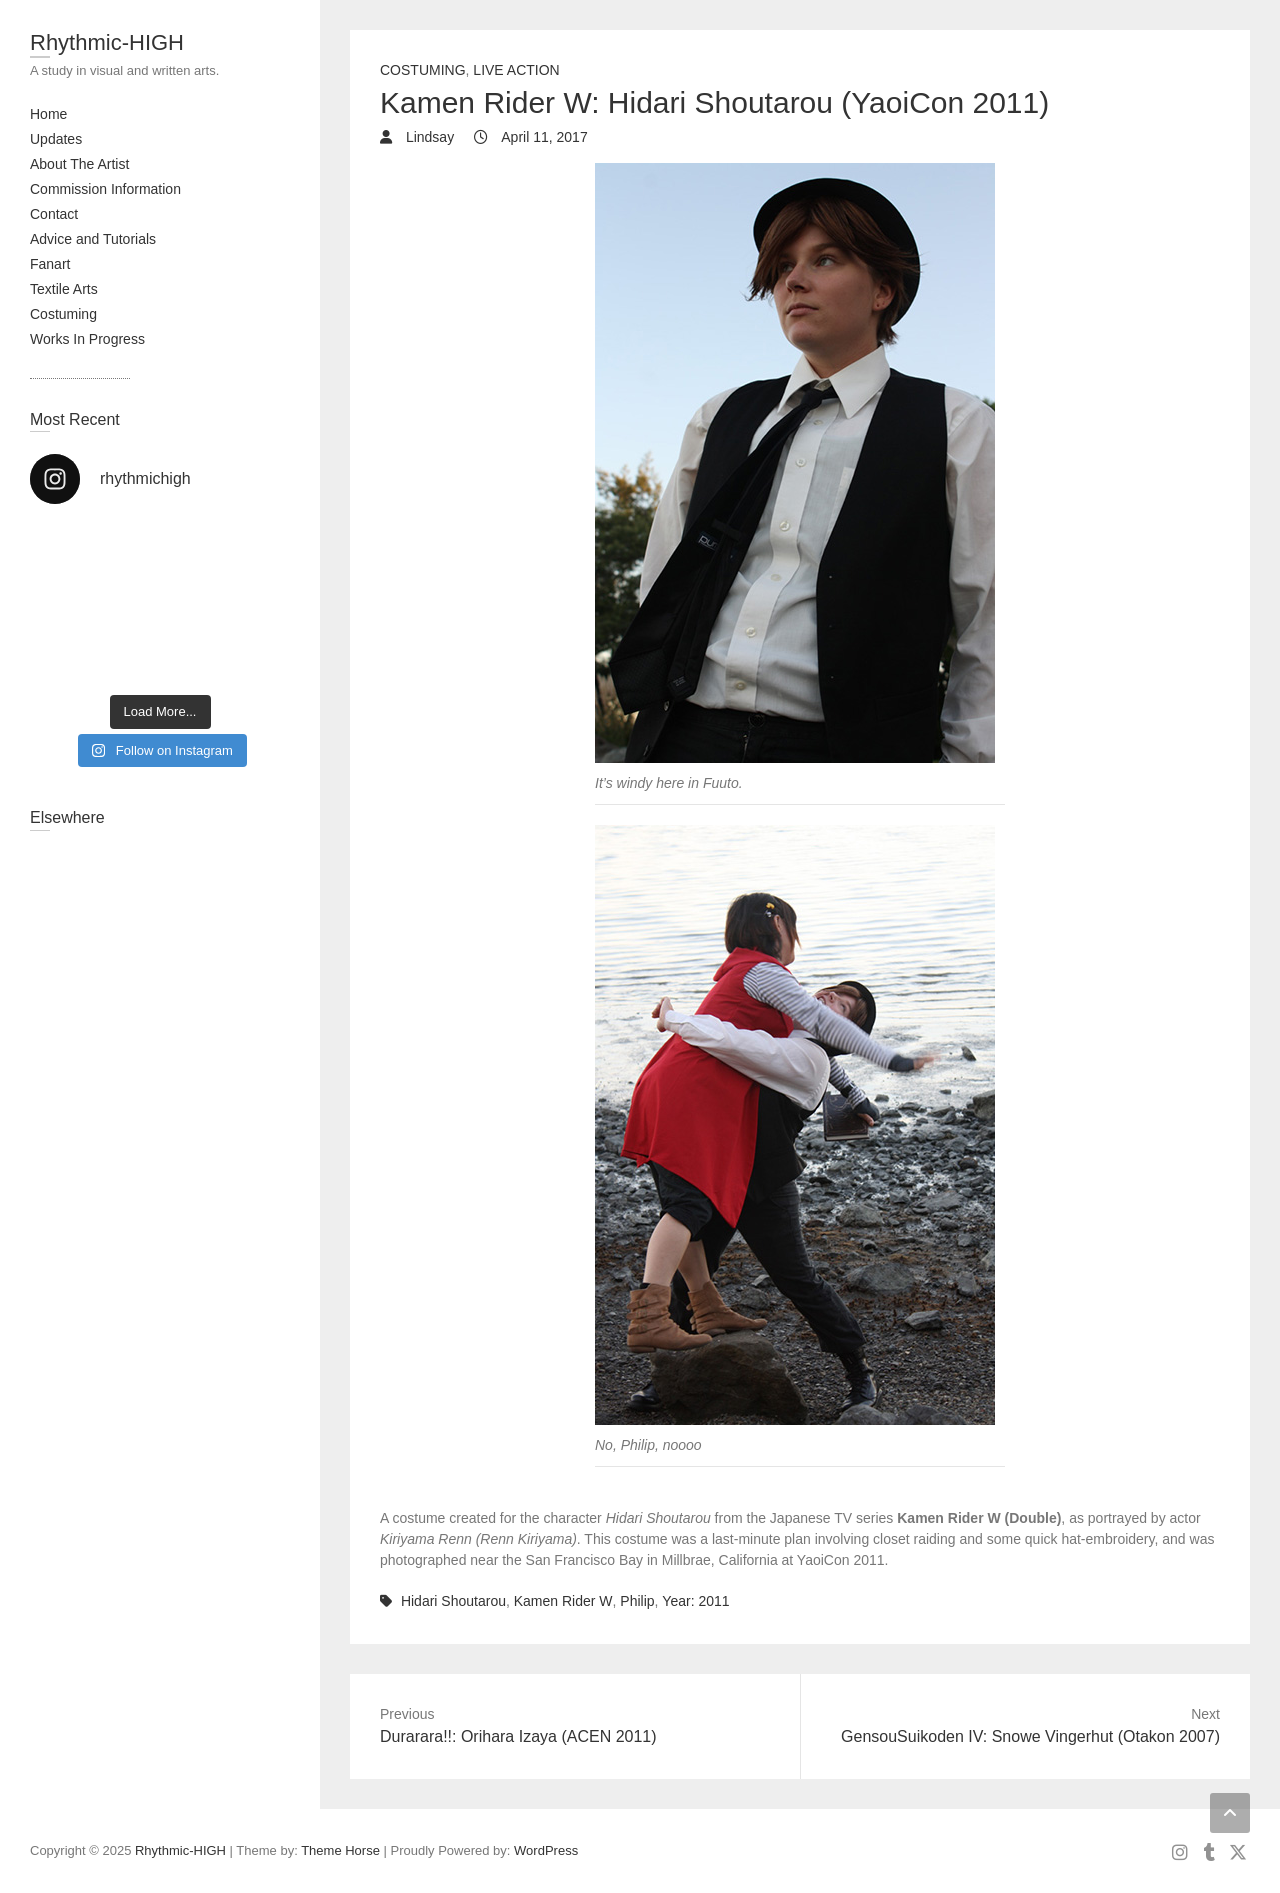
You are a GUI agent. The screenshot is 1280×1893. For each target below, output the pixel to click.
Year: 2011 (695, 1601)
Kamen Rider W (563, 1601)
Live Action (516, 70)
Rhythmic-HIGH (107, 42)
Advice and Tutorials (93, 239)
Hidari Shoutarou (453, 1601)
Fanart (50, 264)
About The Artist (79, 164)
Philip (637, 1601)
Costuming (63, 314)
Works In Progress (87, 339)
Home (48, 114)
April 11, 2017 (543, 137)
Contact (54, 214)
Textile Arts (64, 289)
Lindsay (428, 137)
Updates (56, 139)
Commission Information (105, 189)
